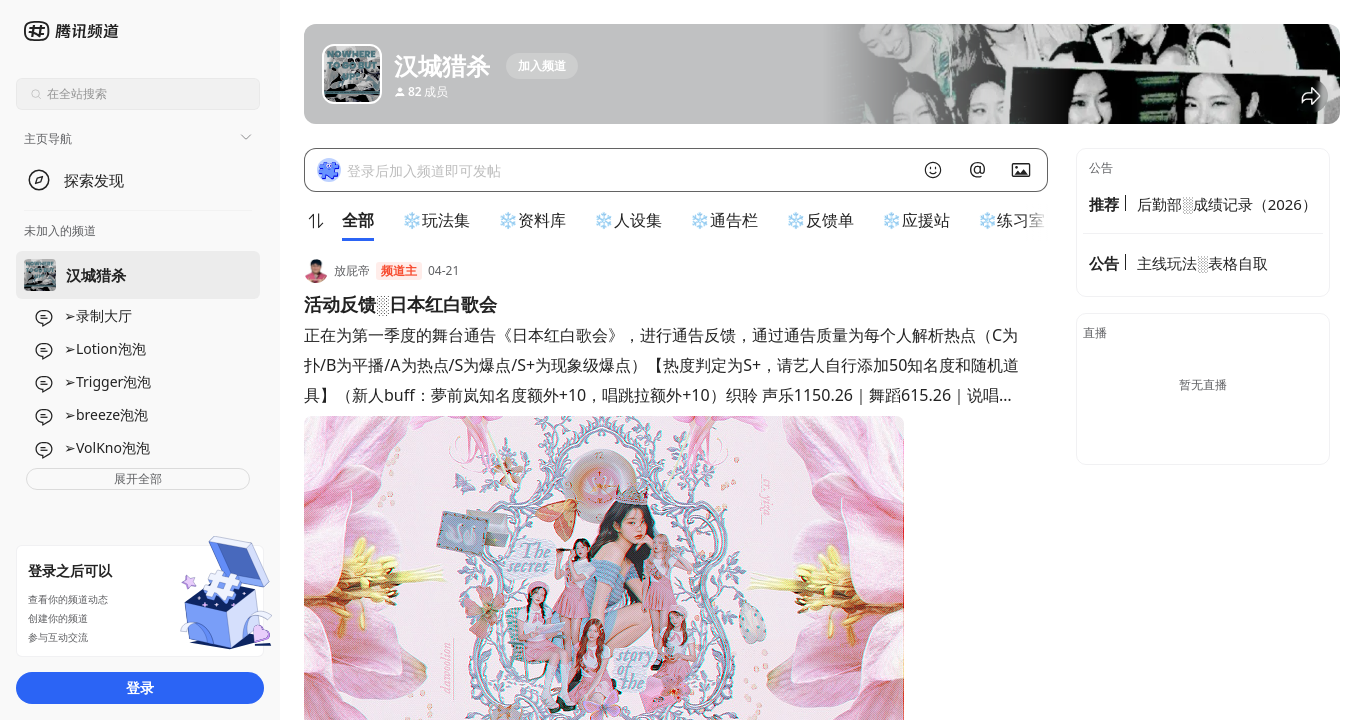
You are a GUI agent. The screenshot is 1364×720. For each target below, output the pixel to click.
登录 (140, 687)
